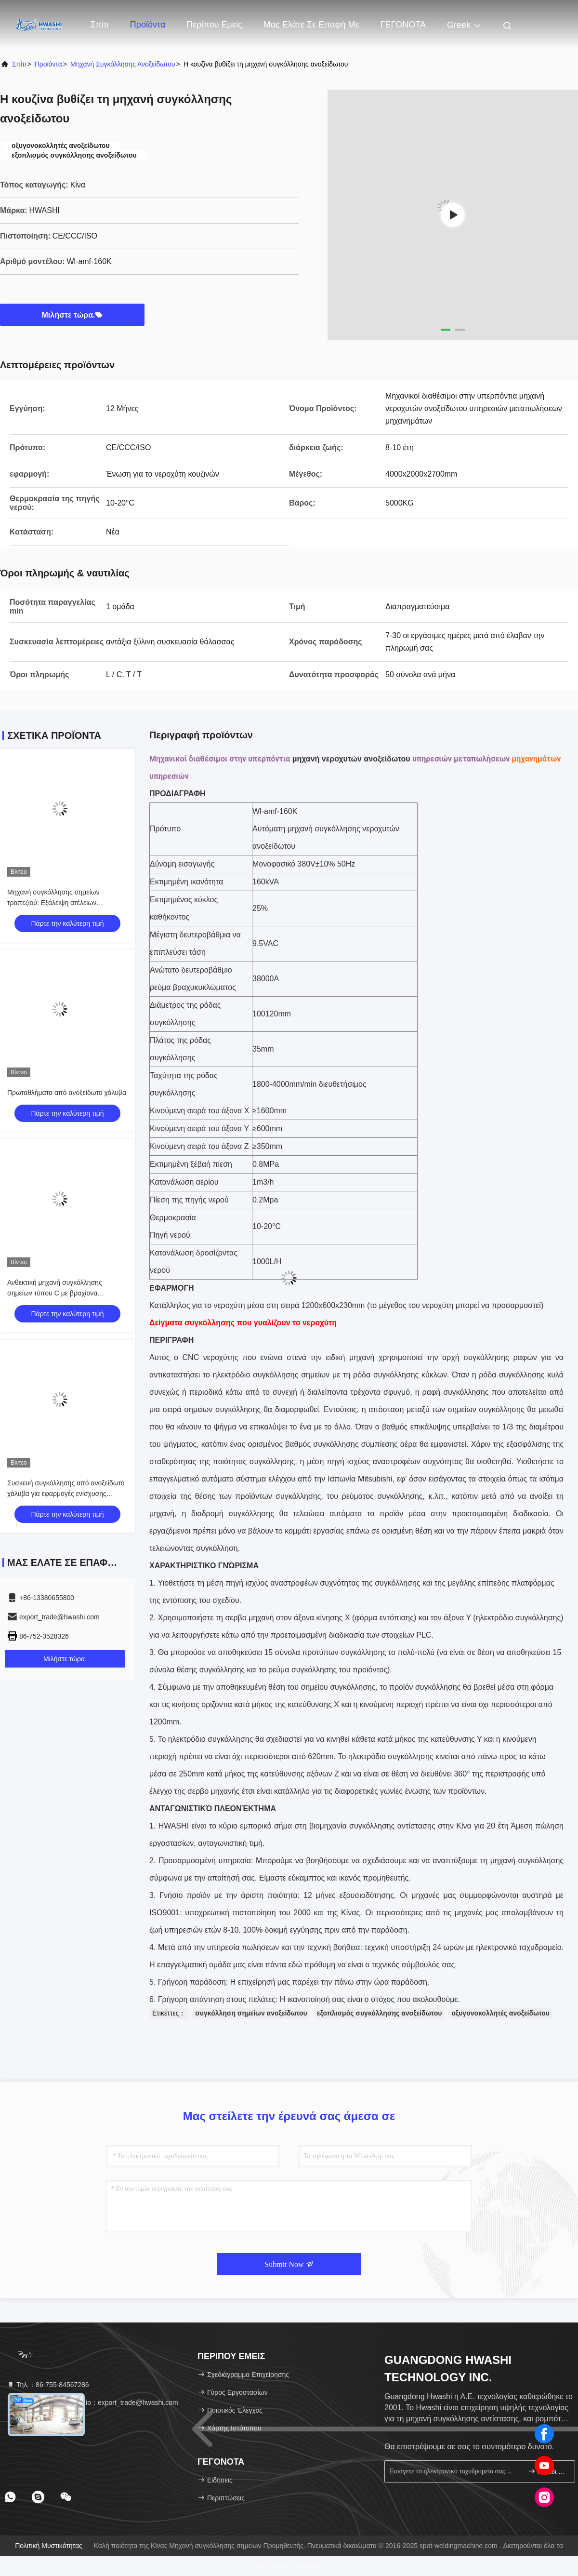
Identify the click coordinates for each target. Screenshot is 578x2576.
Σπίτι (100, 24)
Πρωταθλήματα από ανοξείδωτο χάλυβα (66, 1092)
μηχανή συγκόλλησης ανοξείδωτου (122, 64)
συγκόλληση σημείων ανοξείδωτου (251, 2013)
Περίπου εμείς (214, 24)
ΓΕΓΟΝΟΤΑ (403, 24)
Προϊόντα (148, 24)
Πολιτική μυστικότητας (48, 2545)
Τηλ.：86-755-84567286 (48, 2385)
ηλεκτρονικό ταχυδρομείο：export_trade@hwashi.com (92, 2402)
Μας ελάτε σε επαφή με (311, 24)
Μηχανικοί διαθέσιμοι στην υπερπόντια (219, 758)
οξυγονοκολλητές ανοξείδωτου (500, 2013)
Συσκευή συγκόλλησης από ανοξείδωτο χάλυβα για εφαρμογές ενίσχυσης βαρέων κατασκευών (66, 1493)
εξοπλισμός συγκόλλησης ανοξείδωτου (379, 2013)
